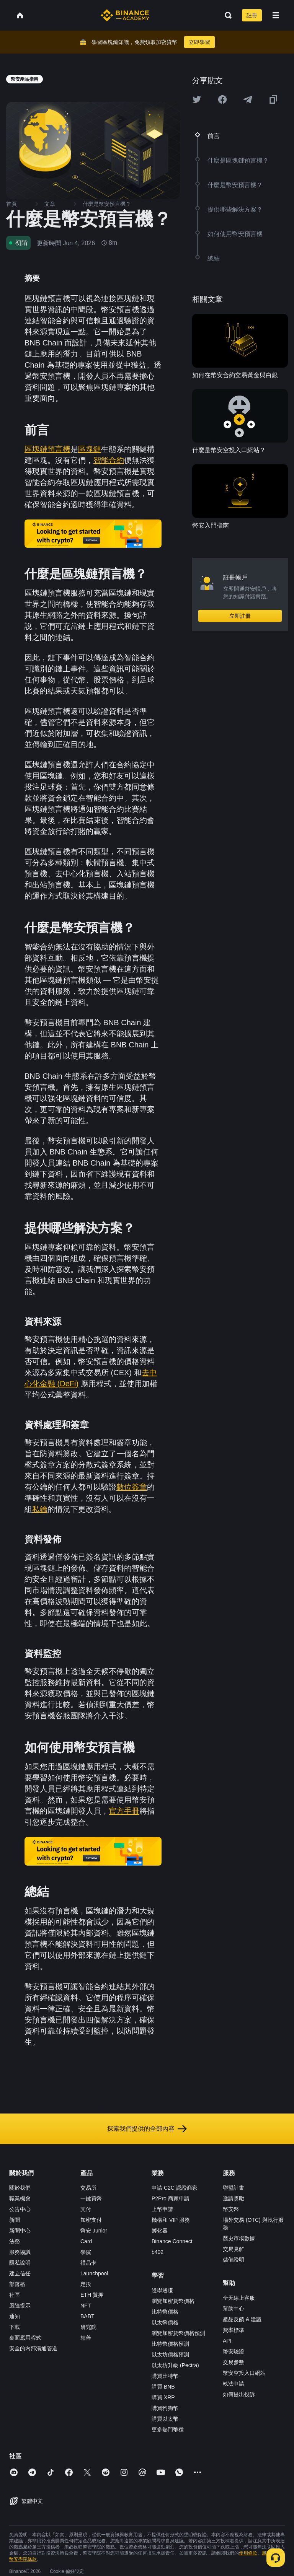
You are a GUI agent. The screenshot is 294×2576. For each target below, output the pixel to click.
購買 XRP (163, 2397)
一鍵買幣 (91, 2198)
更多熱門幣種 (168, 2429)
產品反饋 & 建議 (242, 2319)
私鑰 (39, 1509)
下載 (14, 2327)
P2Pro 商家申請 (170, 2198)
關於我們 (20, 2188)
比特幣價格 (165, 2312)
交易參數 (233, 2362)
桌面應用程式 (25, 2338)
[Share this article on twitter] (196, 99)
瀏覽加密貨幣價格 (173, 2301)
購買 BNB (163, 2387)
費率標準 (233, 2330)
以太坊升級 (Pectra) (175, 2365)
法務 (14, 2241)
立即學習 (199, 42)
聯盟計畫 (233, 2188)
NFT (85, 2305)
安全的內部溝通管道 (33, 2348)
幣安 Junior (93, 2231)
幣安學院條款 (23, 2559)
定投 (85, 2284)
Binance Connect (172, 2241)
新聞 (14, 2220)
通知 (14, 2316)
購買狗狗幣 (165, 2408)
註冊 (252, 15)
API (227, 2341)
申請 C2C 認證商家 (175, 2188)
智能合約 (108, 460)
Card (86, 2241)
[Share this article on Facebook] (222, 99)
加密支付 (91, 2220)
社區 (14, 2295)
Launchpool (94, 2273)
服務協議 (20, 2252)
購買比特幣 (165, 2376)
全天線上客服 (239, 2298)
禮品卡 (88, 2263)
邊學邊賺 (162, 2290)
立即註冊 (240, 616)
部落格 (17, 2284)
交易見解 (233, 2249)
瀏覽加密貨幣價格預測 (178, 2333)
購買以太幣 (165, 2419)
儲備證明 (233, 2260)
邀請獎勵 (233, 2198)
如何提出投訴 (239, 2394)
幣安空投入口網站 (244, 2373)
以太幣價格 (165, 2322)
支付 (85, 2209)
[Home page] (125, 15)
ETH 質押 (91, 2295)
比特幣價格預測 (170, 2344)
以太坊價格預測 (170, 2354)
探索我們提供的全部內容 (147, 2129)
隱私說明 (20, 2263)
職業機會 (20, 2198)
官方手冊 (124, 1811)
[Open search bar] (226, 15)
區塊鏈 (89, 449)
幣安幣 (231, 2209)
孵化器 (160, 2231)
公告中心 (20, 2209)
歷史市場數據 (239, 2238)
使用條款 (248, 2553)
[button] (275, 15)
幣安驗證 (233, 2351)
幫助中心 (233, 2309)
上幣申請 (162, 2209)
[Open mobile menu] (275, 15)
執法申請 (233, 2384)
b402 (157, 2252)
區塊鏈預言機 (47, 449)
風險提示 (20, 2305)
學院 (85, 2252)
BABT (87, 2316)
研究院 (88, 2327)
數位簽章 (131, 1487)
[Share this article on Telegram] (247, 99)
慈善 (85, 2338)
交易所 (88, 2188)
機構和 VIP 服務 (171, 2220)
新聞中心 (20, 2231)
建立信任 (20, 2273)
